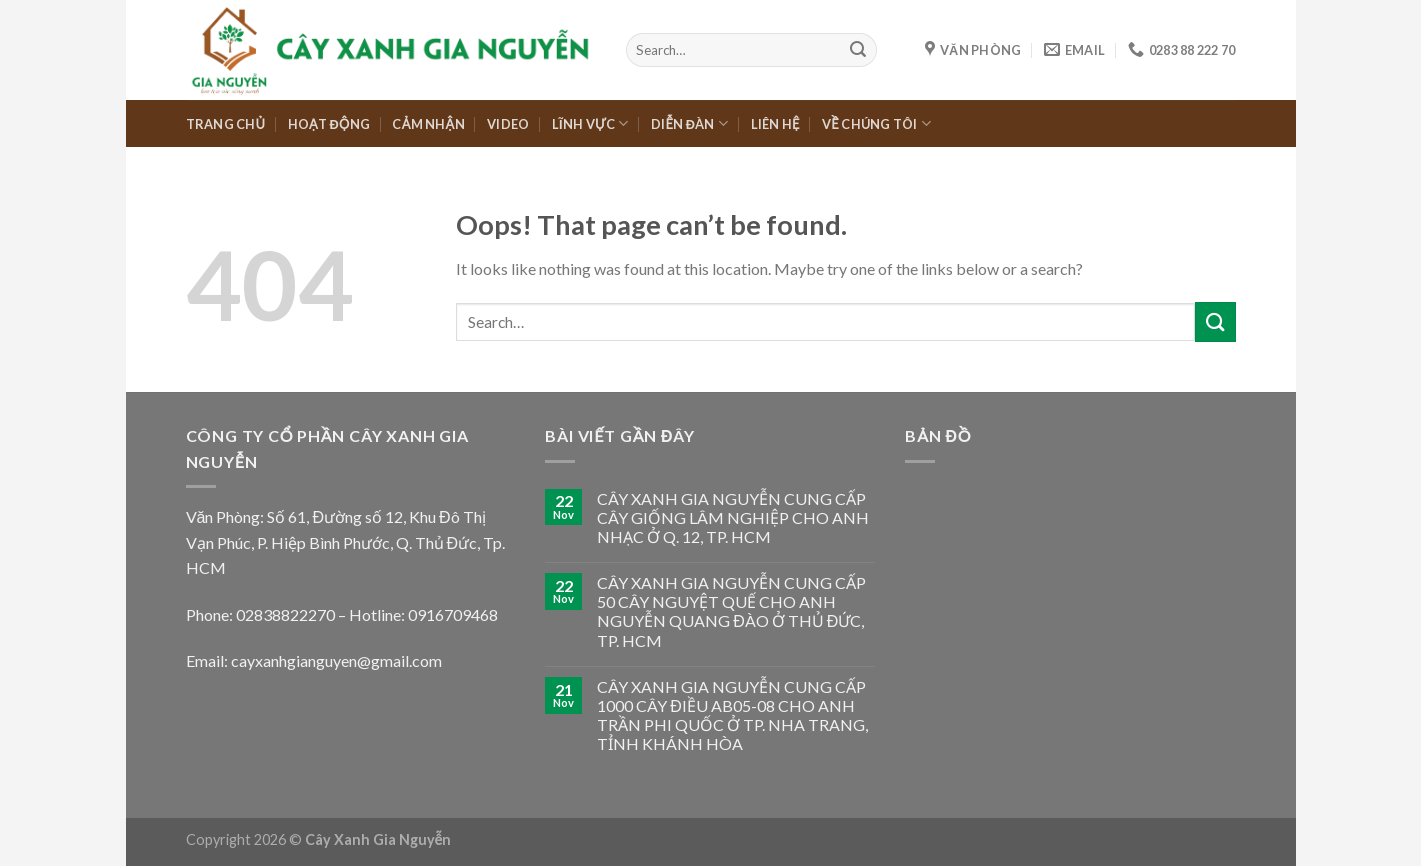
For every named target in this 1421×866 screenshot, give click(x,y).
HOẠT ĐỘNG (329, 124)
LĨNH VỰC (590, 123)
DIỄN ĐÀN (689, 123)
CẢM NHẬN (428, 124)
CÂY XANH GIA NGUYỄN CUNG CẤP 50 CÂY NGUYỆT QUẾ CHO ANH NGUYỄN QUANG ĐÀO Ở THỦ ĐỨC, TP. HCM (731, 611)
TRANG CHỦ (226, 124)
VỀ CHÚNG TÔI (876, 123)
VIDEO (508, 124)
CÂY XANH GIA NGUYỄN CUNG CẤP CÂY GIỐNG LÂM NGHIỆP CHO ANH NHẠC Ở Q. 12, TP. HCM (733, 517)
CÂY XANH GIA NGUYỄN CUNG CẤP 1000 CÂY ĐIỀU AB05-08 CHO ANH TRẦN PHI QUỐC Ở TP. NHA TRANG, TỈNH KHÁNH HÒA (732, 715)
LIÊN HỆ (775, 124)
